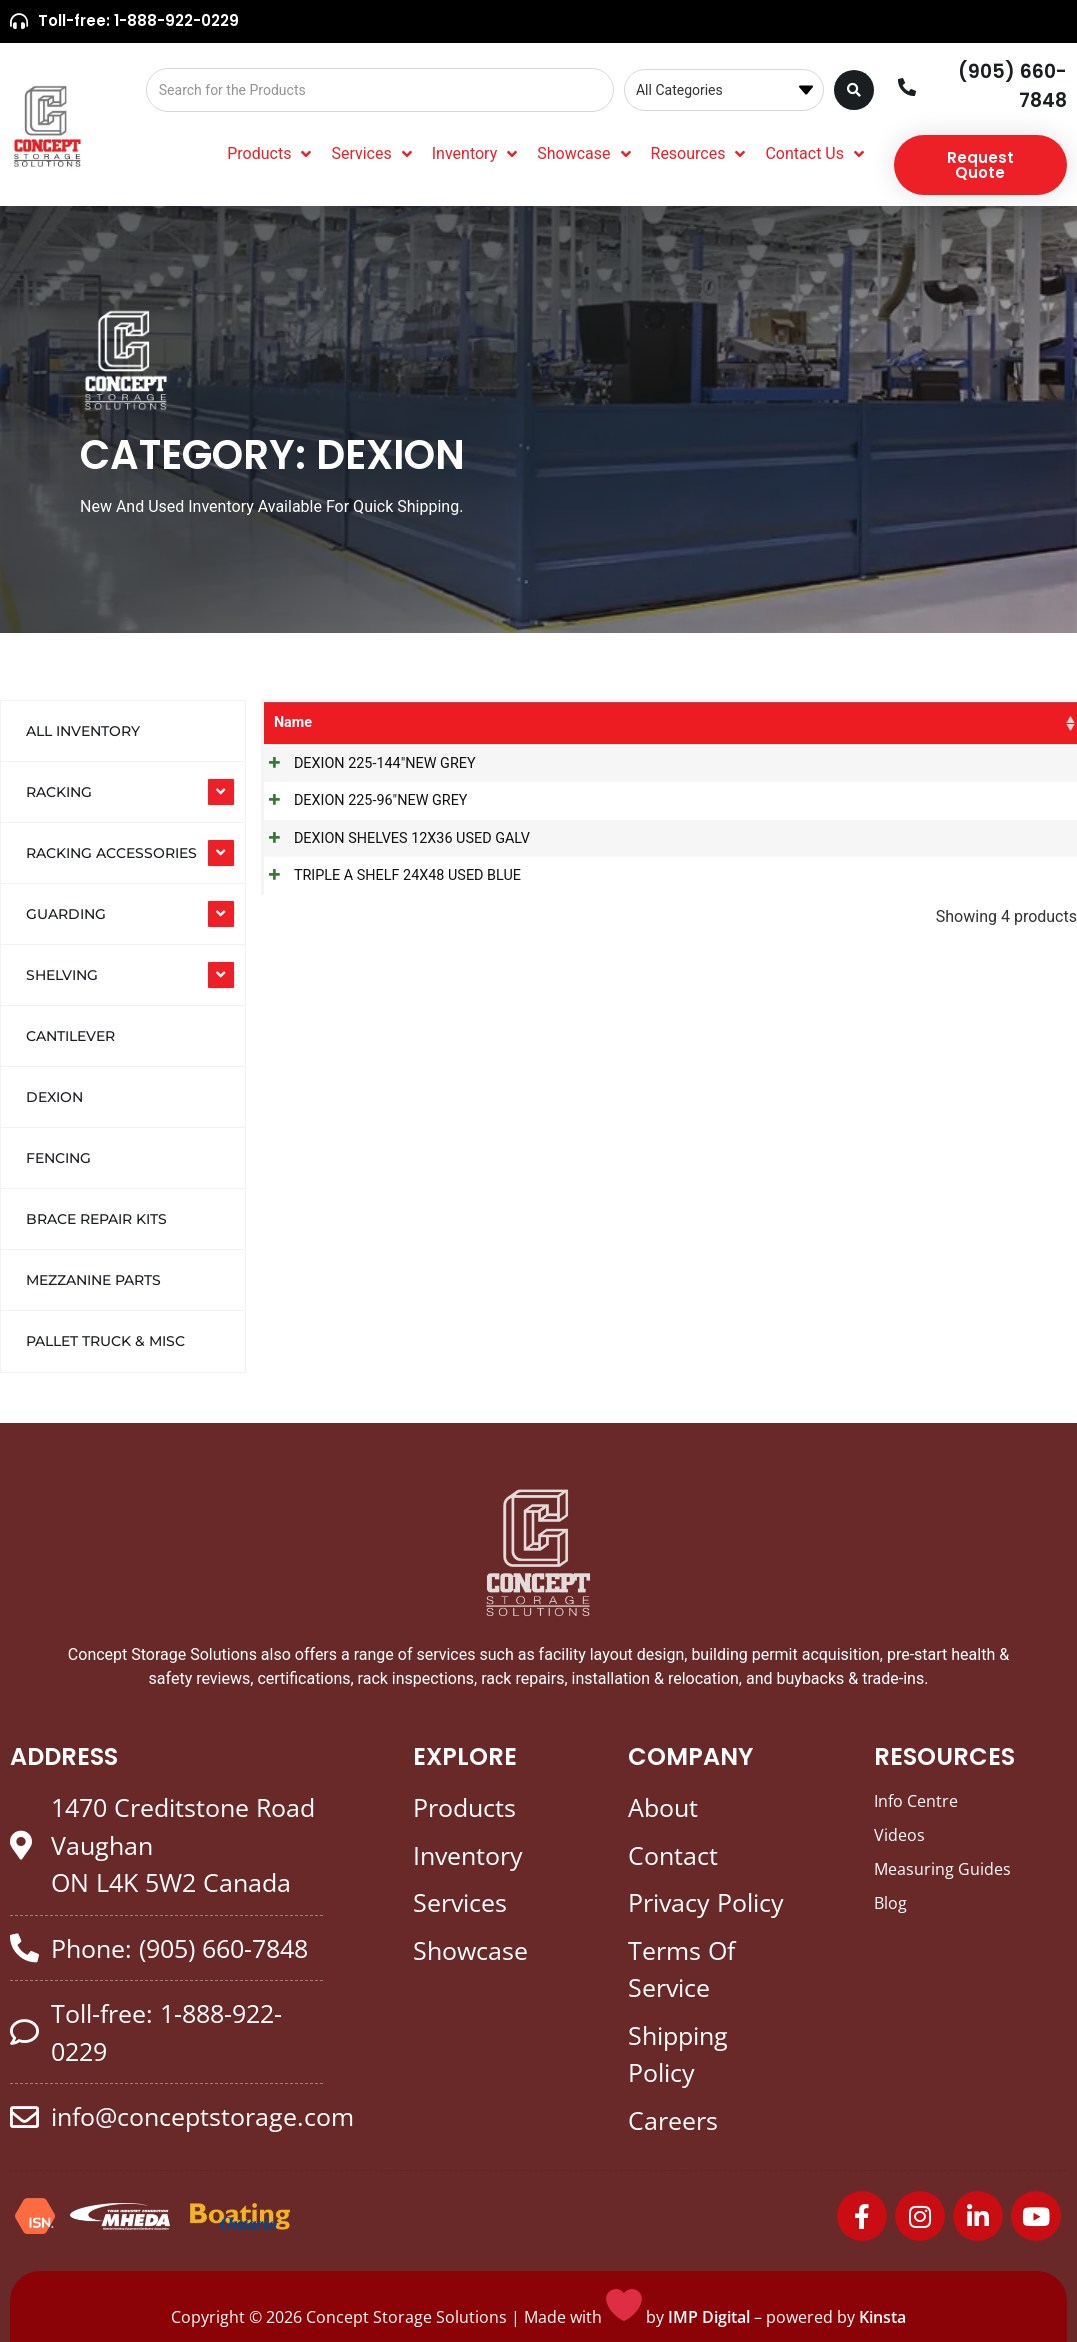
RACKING (59, 792)
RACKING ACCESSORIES (111, 853)
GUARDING (66, 914)
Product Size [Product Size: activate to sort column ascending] (838, 722)
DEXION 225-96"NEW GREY (361, 800)
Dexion (54, 1097)
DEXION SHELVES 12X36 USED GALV (392, 838)
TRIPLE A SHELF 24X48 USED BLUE (387, 875)
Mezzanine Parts (93, 1280)
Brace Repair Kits (96, 1219)
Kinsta (882, 2317)
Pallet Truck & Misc (105, 1341)
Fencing (58, 1158)
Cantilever (70, 1036)
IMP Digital (709, 2317)
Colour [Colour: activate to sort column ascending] (936, 722)
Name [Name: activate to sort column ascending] (293, 722)
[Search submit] (854, 90)
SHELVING (62, 975)
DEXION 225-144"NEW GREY (365, 763)
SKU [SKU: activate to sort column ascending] (657, 722)
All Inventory (83, 731)
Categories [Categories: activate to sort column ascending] (572, 722)
